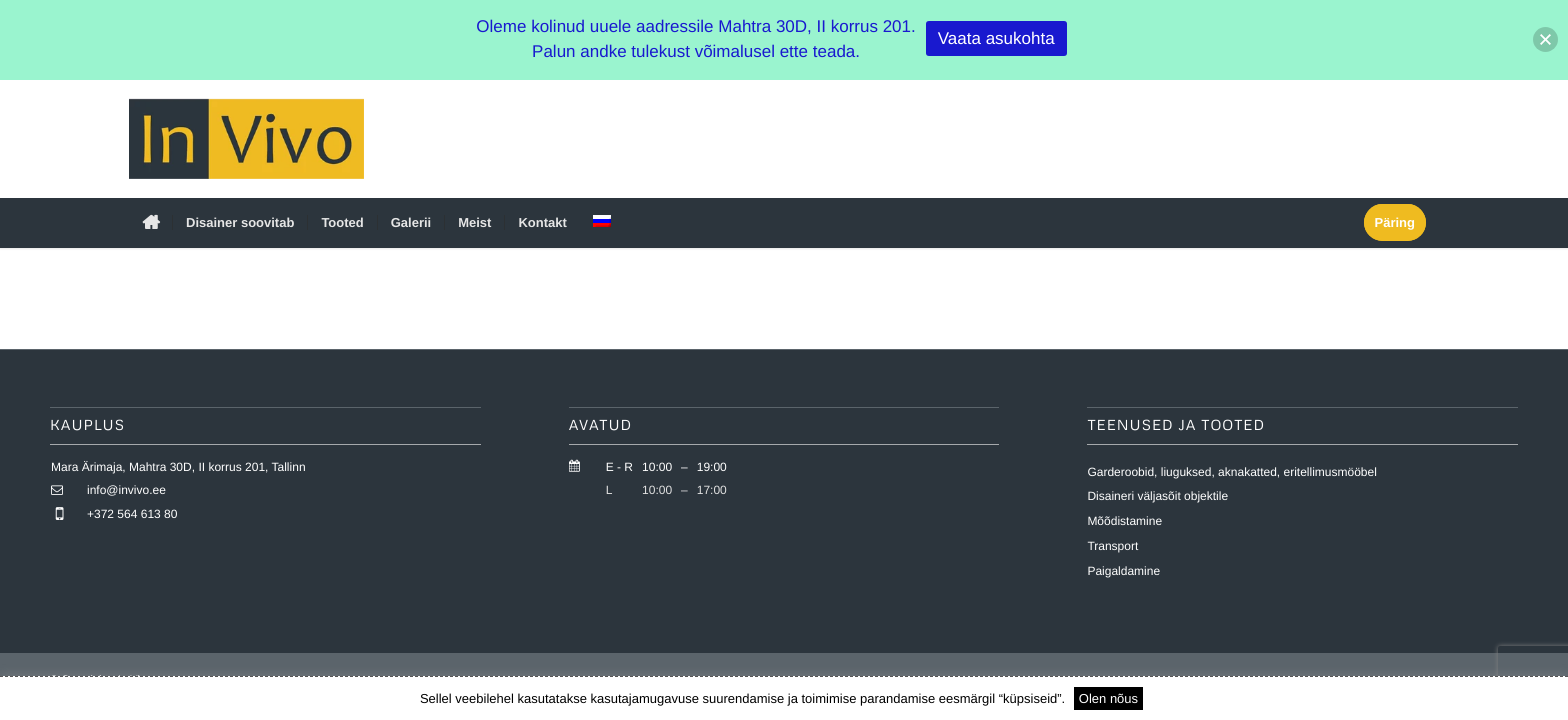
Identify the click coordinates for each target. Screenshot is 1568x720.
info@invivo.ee (126, 490)
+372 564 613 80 (132, 514)
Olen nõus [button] (1108, 698)
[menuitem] (150, 223)
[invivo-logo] (246, 139)
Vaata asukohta (996, 38)
